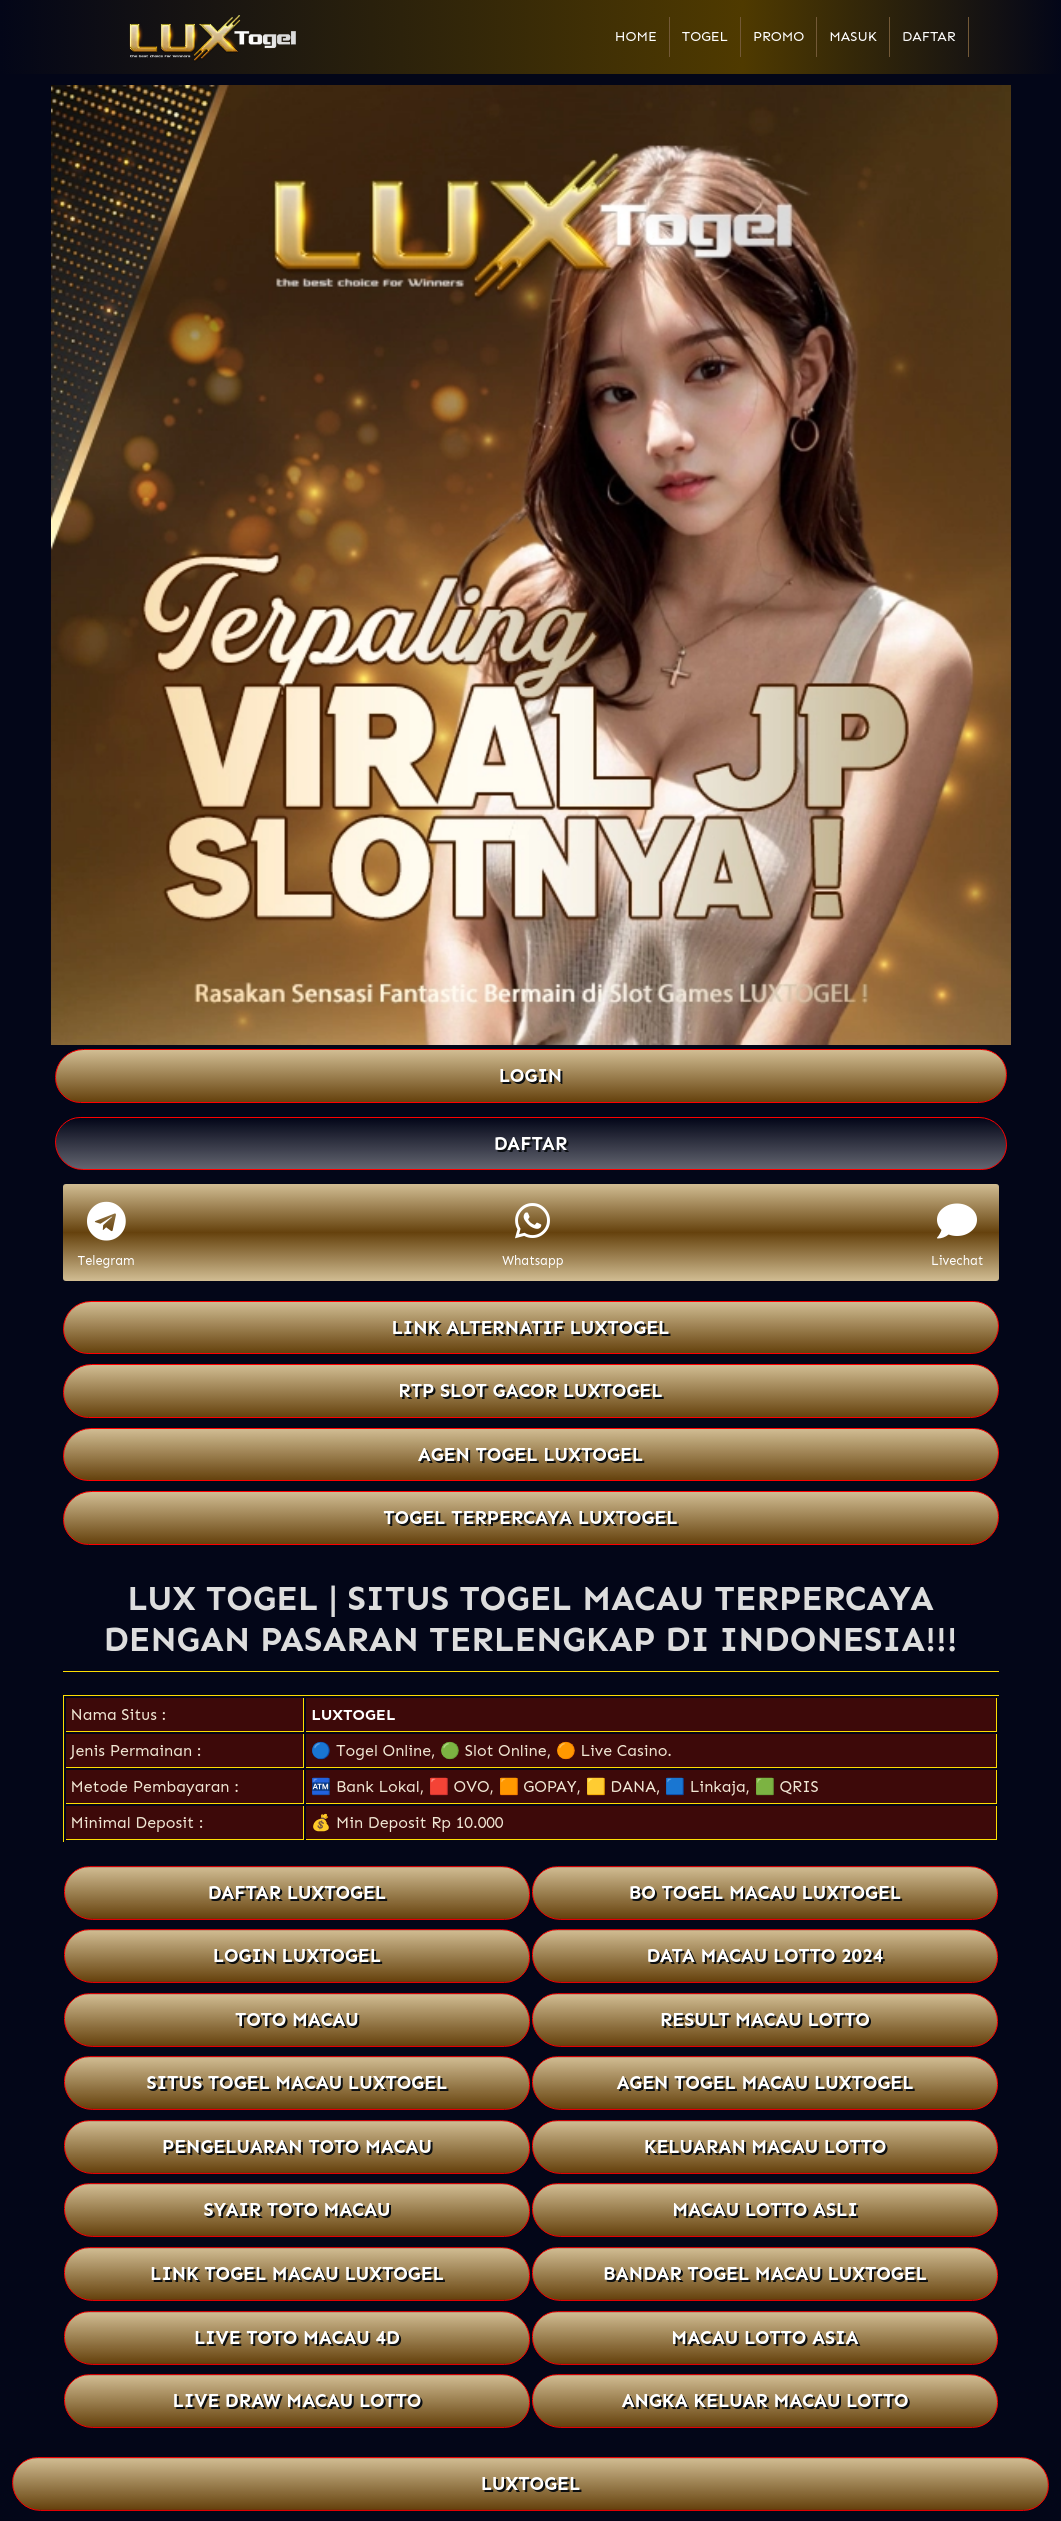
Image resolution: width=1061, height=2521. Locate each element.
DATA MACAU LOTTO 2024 (764, 1955)
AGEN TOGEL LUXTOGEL (531, 1454)
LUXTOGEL (353, 1714)
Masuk (853, 36)
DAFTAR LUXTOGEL (296, 1892)
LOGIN (530, 1075)
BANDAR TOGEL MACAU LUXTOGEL (765, 2273)
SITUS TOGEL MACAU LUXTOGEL (296, 2082)
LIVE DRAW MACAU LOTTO (296, 2400)
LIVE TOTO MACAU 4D (296, 2337)
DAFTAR (531, 1143)
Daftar (929, 36)
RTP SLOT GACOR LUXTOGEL (530, 1390)
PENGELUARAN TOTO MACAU (296, 2146)
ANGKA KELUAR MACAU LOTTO (764, 2400)
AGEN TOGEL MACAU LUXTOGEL (764, 2082)
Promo (778, 36)
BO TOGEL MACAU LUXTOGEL (764, 1892)
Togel (705, 36)
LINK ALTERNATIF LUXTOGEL (530, 1327)
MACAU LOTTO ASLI (764, 2210)
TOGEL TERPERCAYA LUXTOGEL (530, 1517)
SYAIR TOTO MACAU (297, 2210)
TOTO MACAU (296, 2019)
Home (636, 36)
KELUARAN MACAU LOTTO (764, 2146)
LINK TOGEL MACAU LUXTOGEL (297, 2273)
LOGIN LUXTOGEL (296, 1955)
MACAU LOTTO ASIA (765, 2337)
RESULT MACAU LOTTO (764, 2019)
